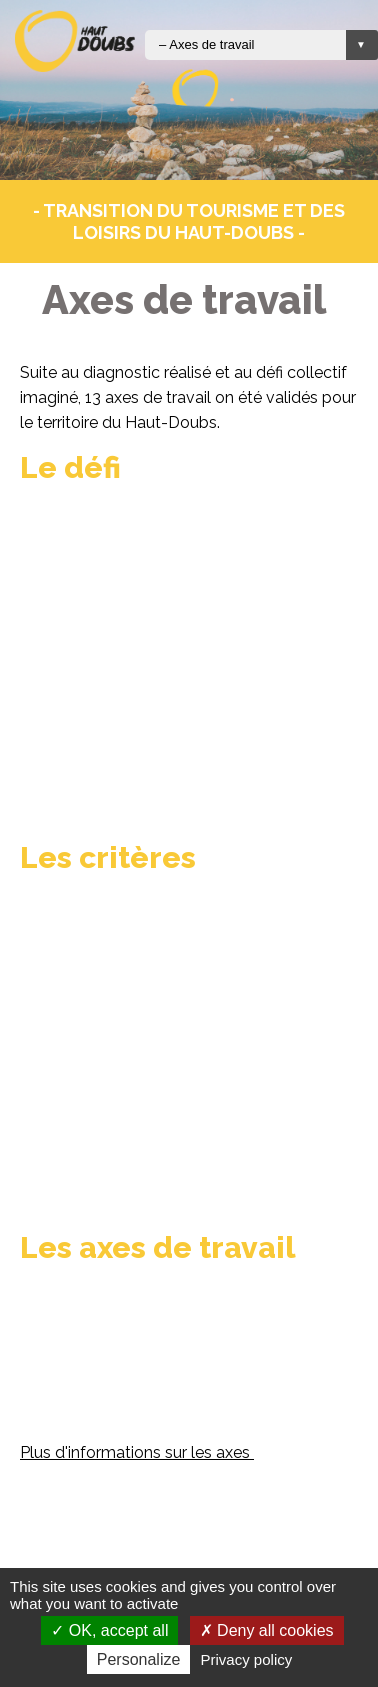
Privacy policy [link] (247, 1659)
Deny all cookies (267, 1630)
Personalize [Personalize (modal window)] (139, 1659)
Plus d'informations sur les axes (137, 1452)
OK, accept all (109, 1630)
